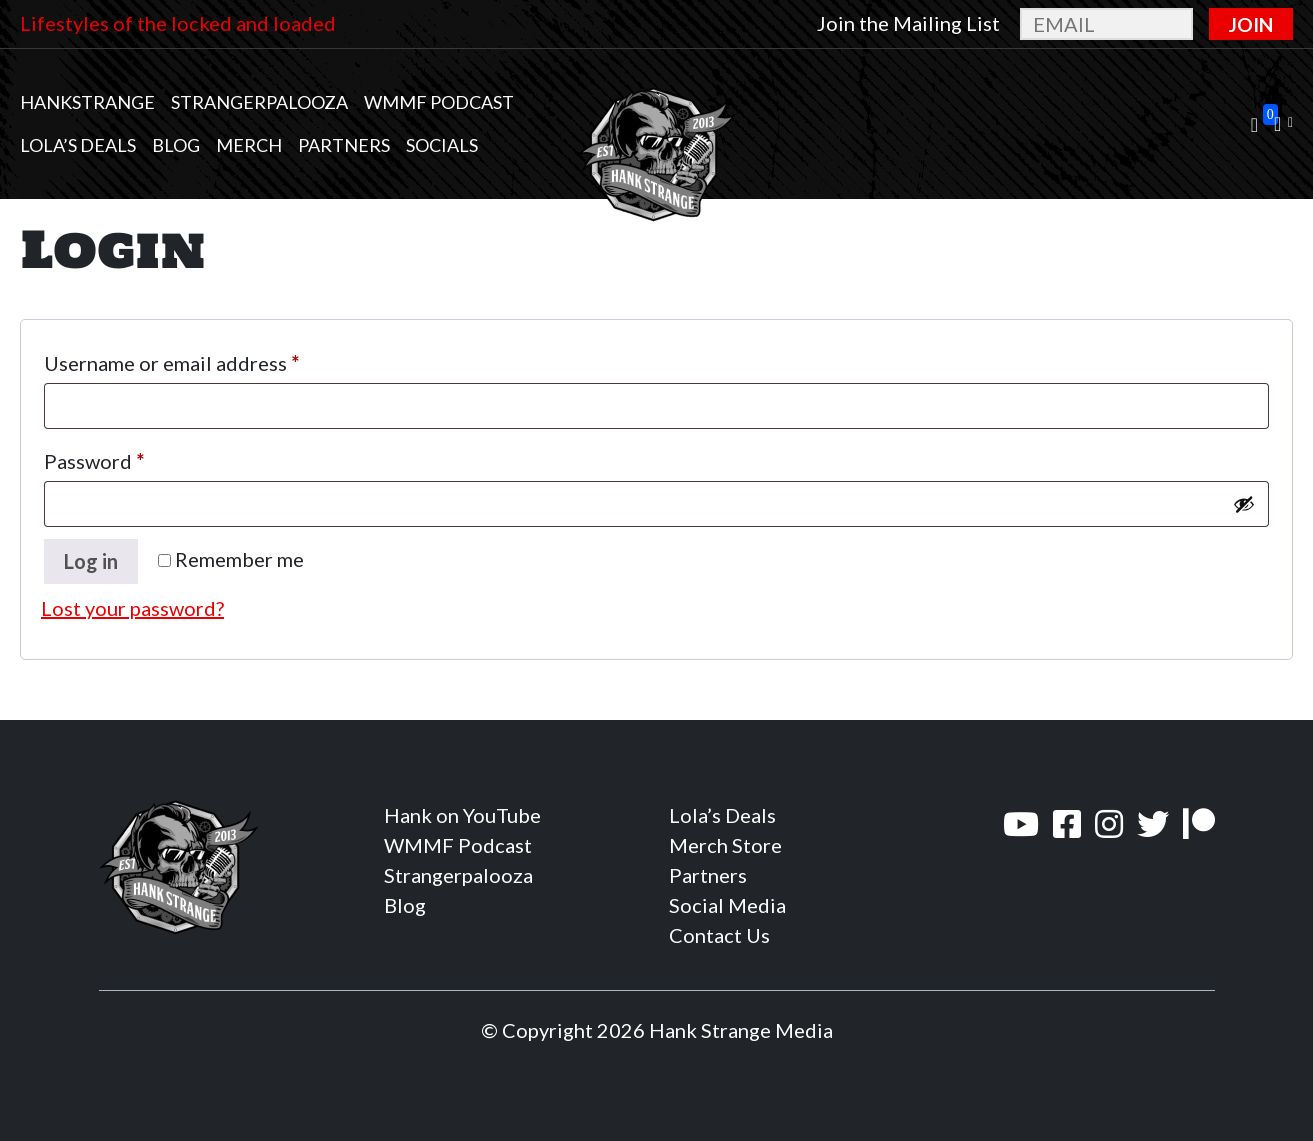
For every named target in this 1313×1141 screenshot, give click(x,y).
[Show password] (1244, 504)
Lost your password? (132, 608)
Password (135, 457)
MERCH (249, 145)
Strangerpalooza (259, 102)
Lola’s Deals (78, 145)
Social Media (727, 905)
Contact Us (719, 935)
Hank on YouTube (462, 815)
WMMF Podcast (439, 102)
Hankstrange (87, 102)
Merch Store (725, 845)
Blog (176, 145)
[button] (1283, 124)
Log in (91, 561)
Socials (442, 145)
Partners (344, 145)
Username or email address (213, 359)
